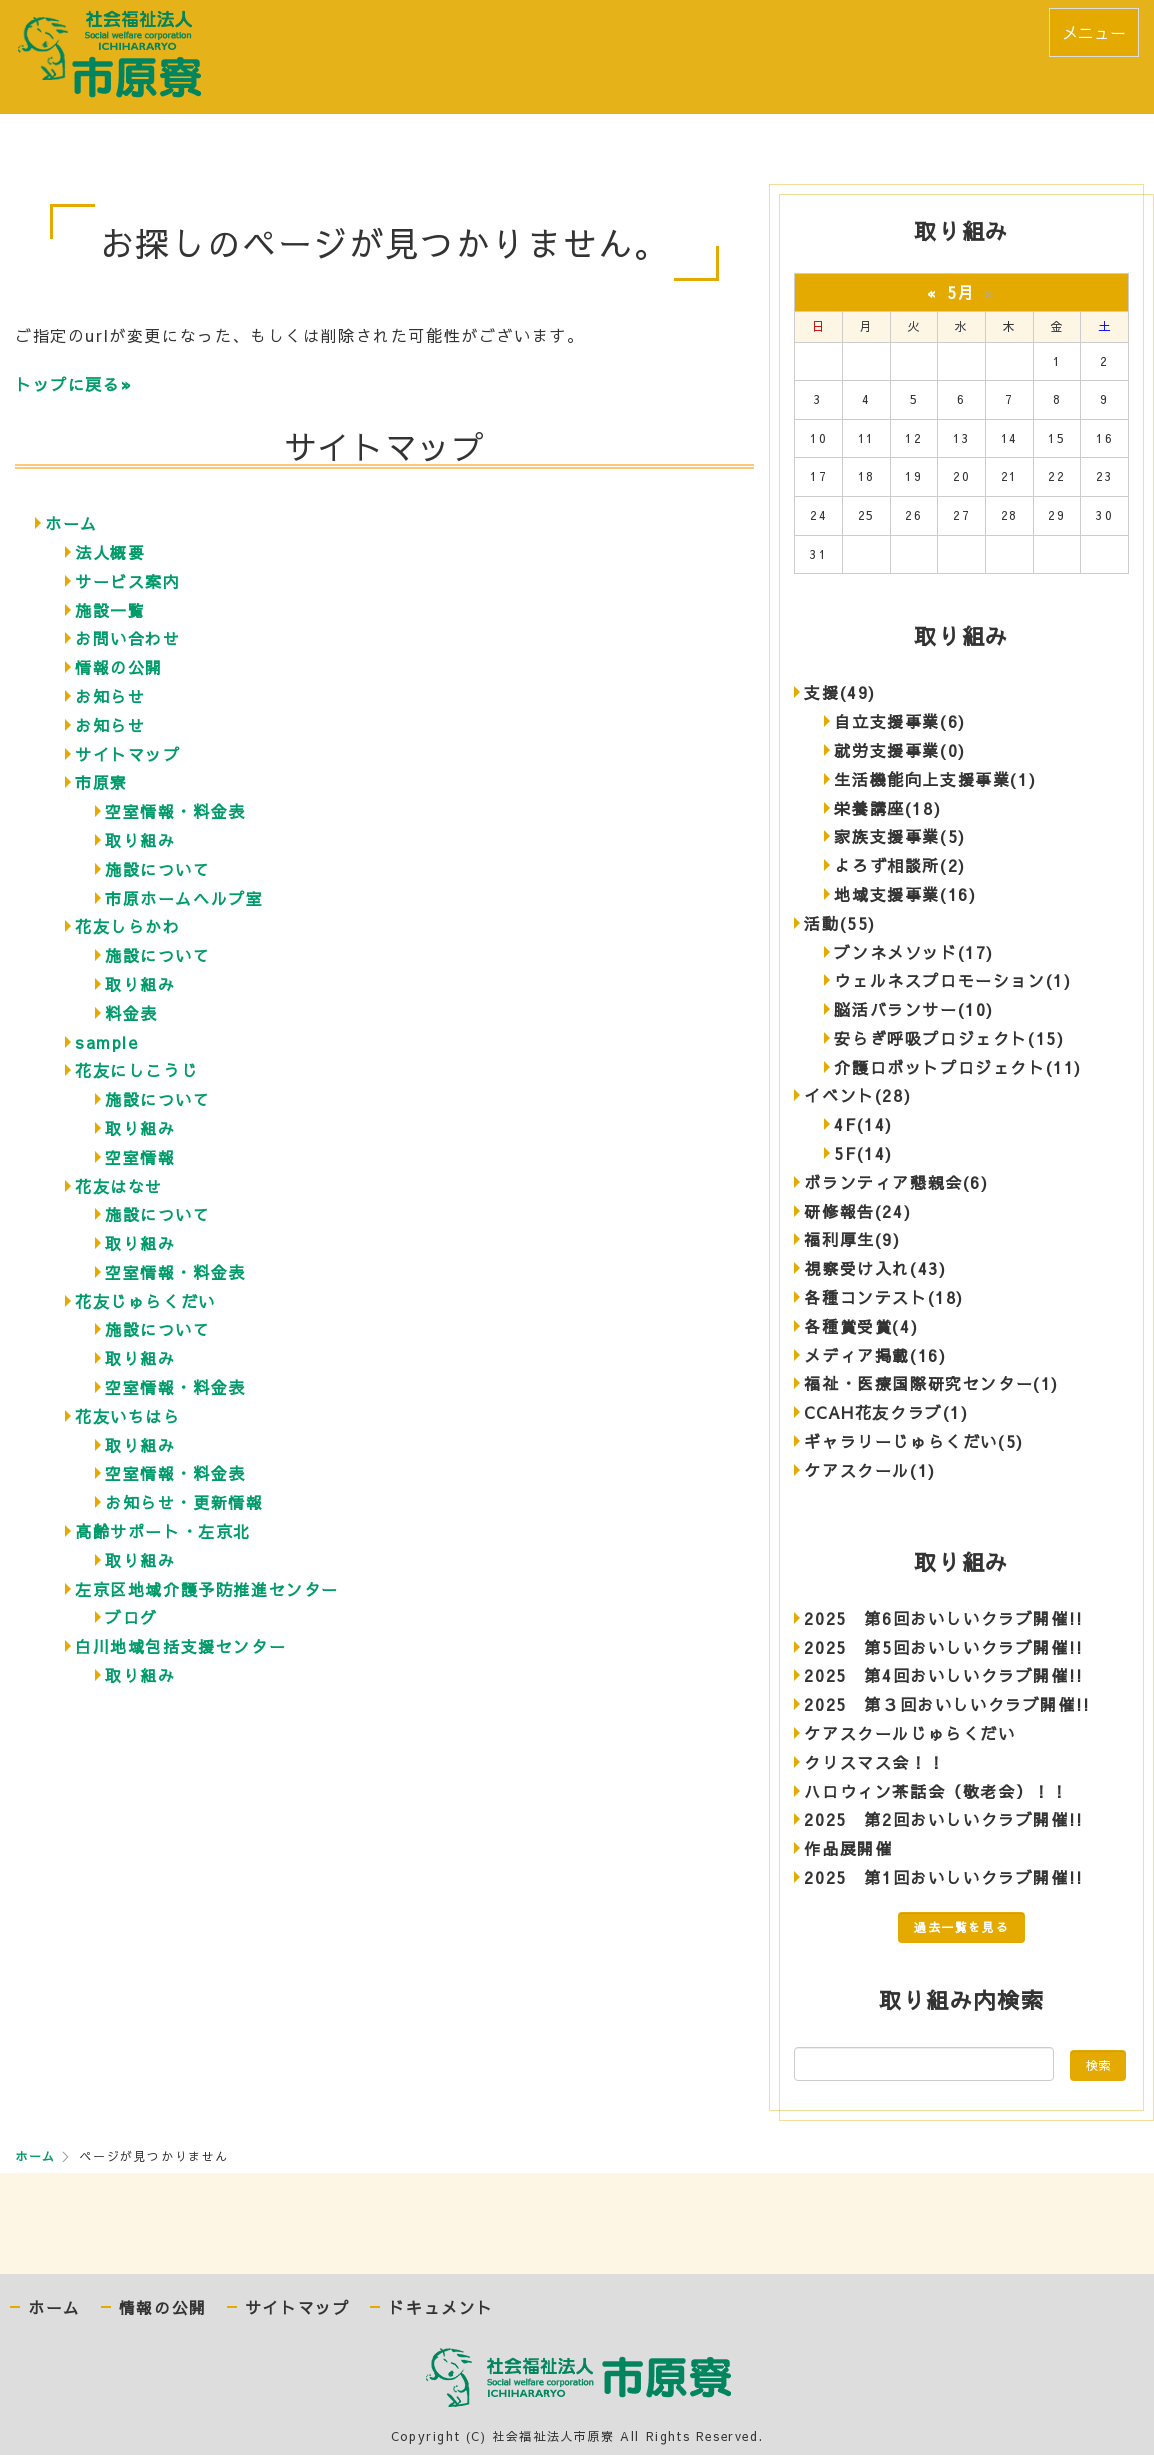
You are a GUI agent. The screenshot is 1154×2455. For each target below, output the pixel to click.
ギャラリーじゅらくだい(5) (913, 1441)
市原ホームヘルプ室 (184, 898)
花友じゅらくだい (145, 1301)
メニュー (1094, 32)
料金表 (131, 1013)
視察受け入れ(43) (875, 1268)
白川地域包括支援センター (180, 1646)
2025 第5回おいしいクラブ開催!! (943, 1647)
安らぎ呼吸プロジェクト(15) (949, 1038)
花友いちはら (128, 1416)
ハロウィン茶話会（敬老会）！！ (936, 1791)
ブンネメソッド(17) (914, 952)
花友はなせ (119, 1186)
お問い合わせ (128, 638)
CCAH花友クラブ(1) (886, 1412)
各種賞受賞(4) (861, 1326)
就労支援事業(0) (899, 750)
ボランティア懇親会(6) (896, 1182)
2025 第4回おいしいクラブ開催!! (943, 1675)
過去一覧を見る (961, 1927)
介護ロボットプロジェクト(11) (958, 1067)
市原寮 (101, 782)
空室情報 (140, 1157)
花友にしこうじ (136, 1070)
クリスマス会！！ (874, 1762)
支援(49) (840, 692)
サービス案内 (128, 581)
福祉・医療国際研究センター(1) (931, 1383)
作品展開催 (848, 1848)
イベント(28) (857, 1095)
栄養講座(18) (887, 808)
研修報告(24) (857, 1211)
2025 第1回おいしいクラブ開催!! (943, 1877)
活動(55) (840, 923)
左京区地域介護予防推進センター (207, 1589)
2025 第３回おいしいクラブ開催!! (947, 1704)
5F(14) (863, 1153)
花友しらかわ (128, 926)
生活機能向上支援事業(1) (935, 779)
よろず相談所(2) (899, 865)
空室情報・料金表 (175, 811)
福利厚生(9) (852, 1239)
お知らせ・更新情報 (184, 1502)
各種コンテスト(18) (884, 1297)
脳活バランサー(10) (914, 1009)
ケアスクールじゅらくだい (909, 1733)
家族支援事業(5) (899, 836)
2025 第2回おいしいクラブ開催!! (943, 1819)
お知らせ (110, 696)
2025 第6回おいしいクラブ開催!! (943, 1618)
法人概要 (110, 552)
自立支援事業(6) (899, 721)
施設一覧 (110, 610)
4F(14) (863, 1124)
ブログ (131, 1617)
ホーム (71, 523)
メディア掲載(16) (875, 1355)
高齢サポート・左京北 (163, 1531)
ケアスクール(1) (869, 1470)
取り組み (140, 840)
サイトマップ (128, 754)
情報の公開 (119, 667)
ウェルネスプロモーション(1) (952, 980)
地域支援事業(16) (905, 894)
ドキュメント (441, 2307)
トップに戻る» (73, 384)
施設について (158, 869)
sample (107, 1042)
